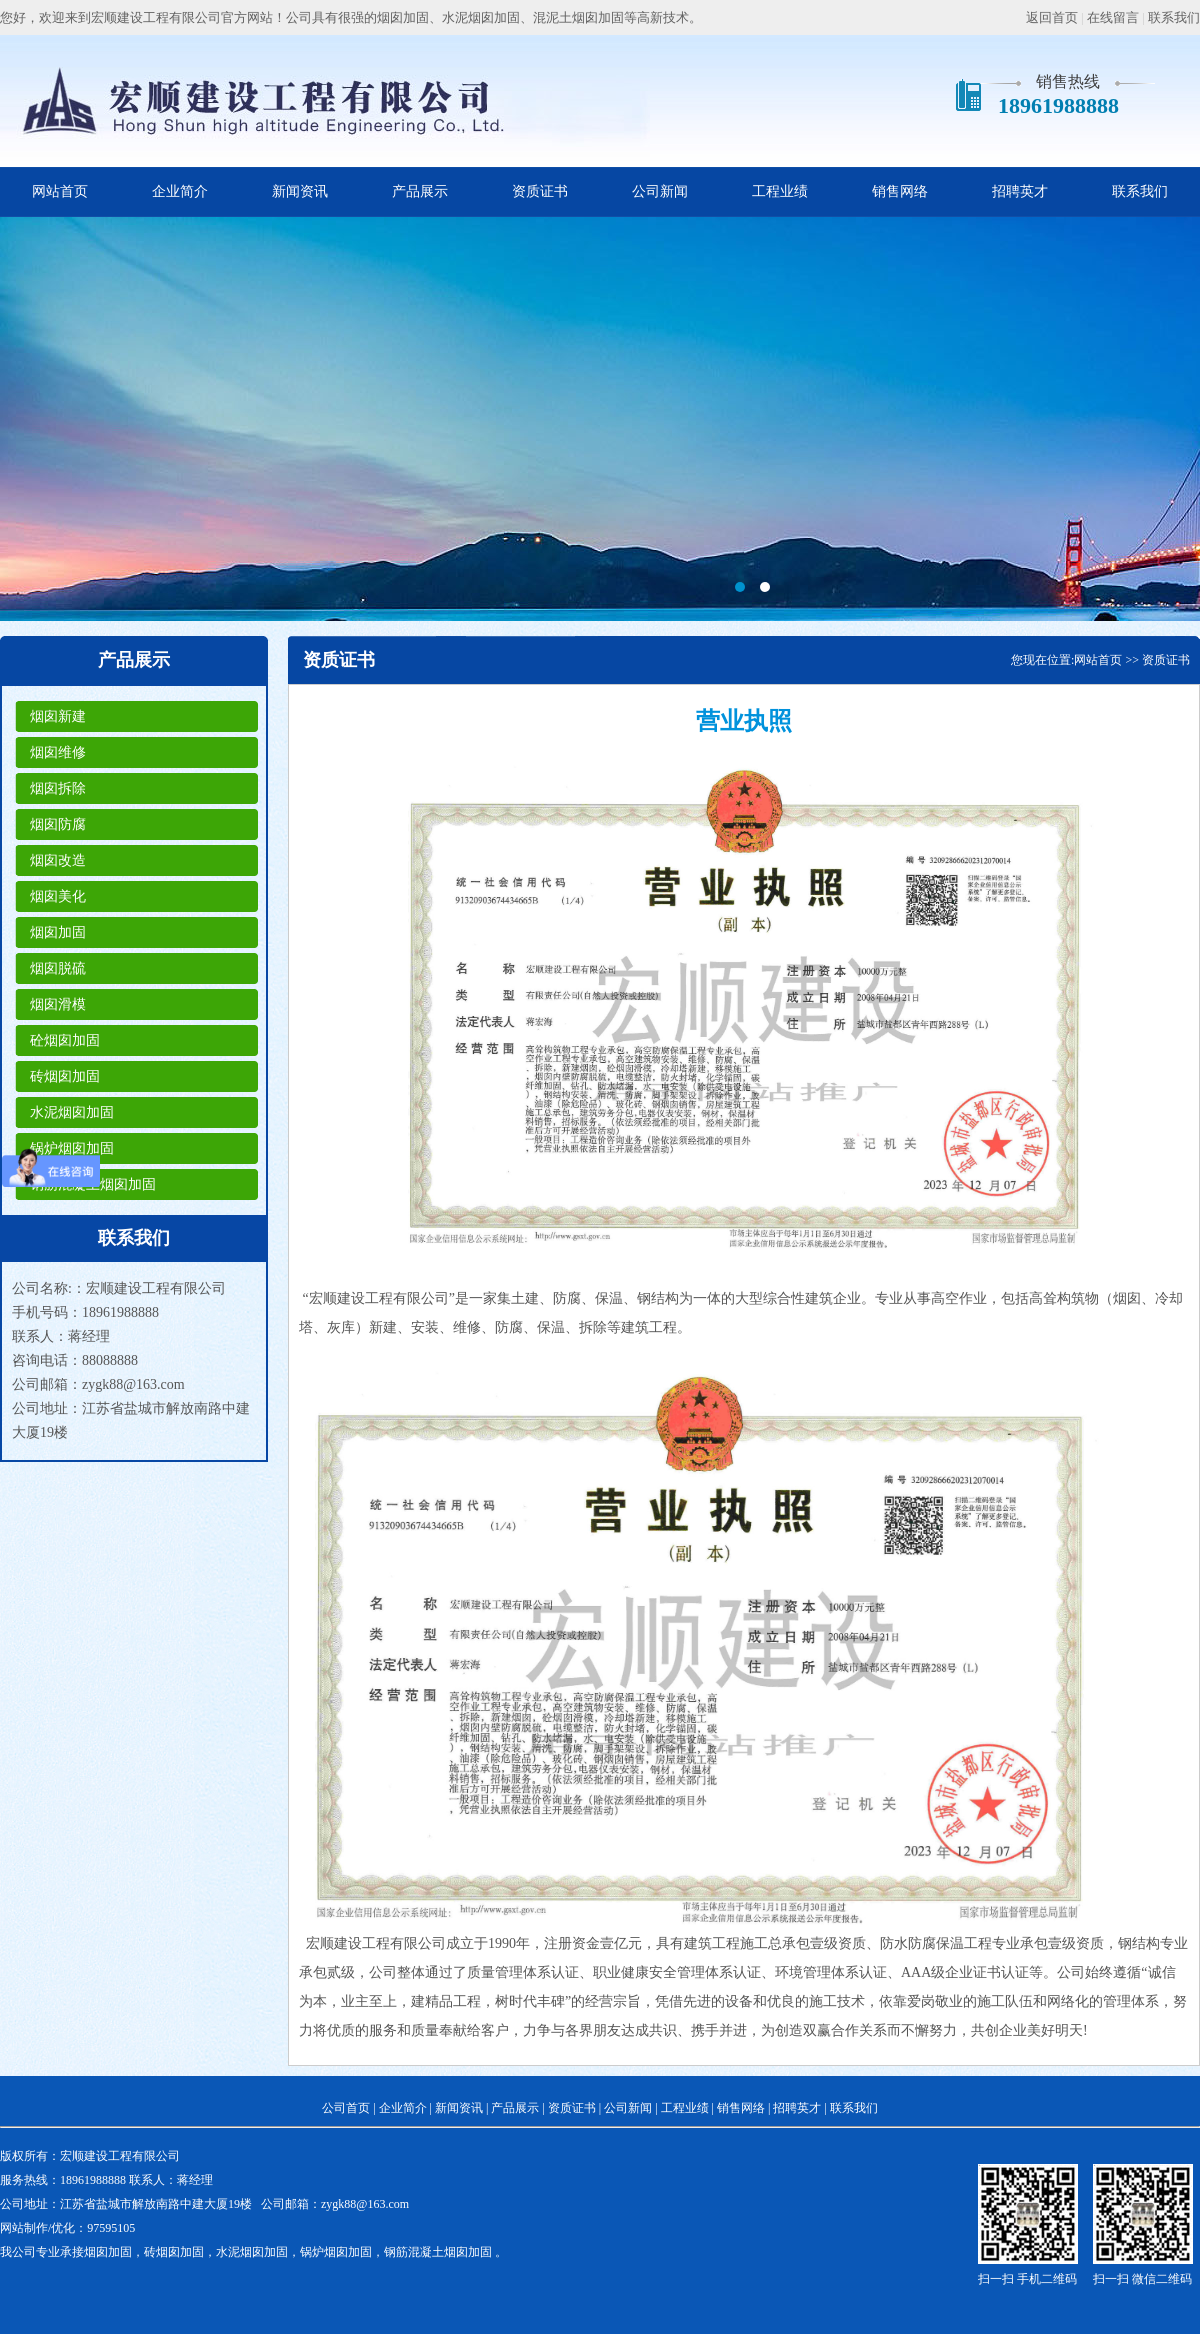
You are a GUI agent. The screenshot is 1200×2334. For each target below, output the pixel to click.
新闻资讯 (300, 191)
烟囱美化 (58, 896)
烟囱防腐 (58, 824)
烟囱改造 (58, 860)
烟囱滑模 (58, 1004)
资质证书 (540, 191)
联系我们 (1174, 17)
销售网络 (900, 191)
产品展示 (420, 191)
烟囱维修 (58, 752)
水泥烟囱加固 (72, 1112)
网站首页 (60, 191)
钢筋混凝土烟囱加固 (93, 1184)
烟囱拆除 (58, 788)
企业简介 (180, 191)
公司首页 (346, 2108)
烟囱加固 (58, 932)
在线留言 (1113, 17)
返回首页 (1052, 17)
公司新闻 (660, 191)
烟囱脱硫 (58, 968)
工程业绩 (780, 191)
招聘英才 (1020, 191)
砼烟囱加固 (65, 1040)
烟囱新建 (58, 716)
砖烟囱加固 (65, 1076)
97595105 (111, 2228)
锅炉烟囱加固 (72, 1148)
